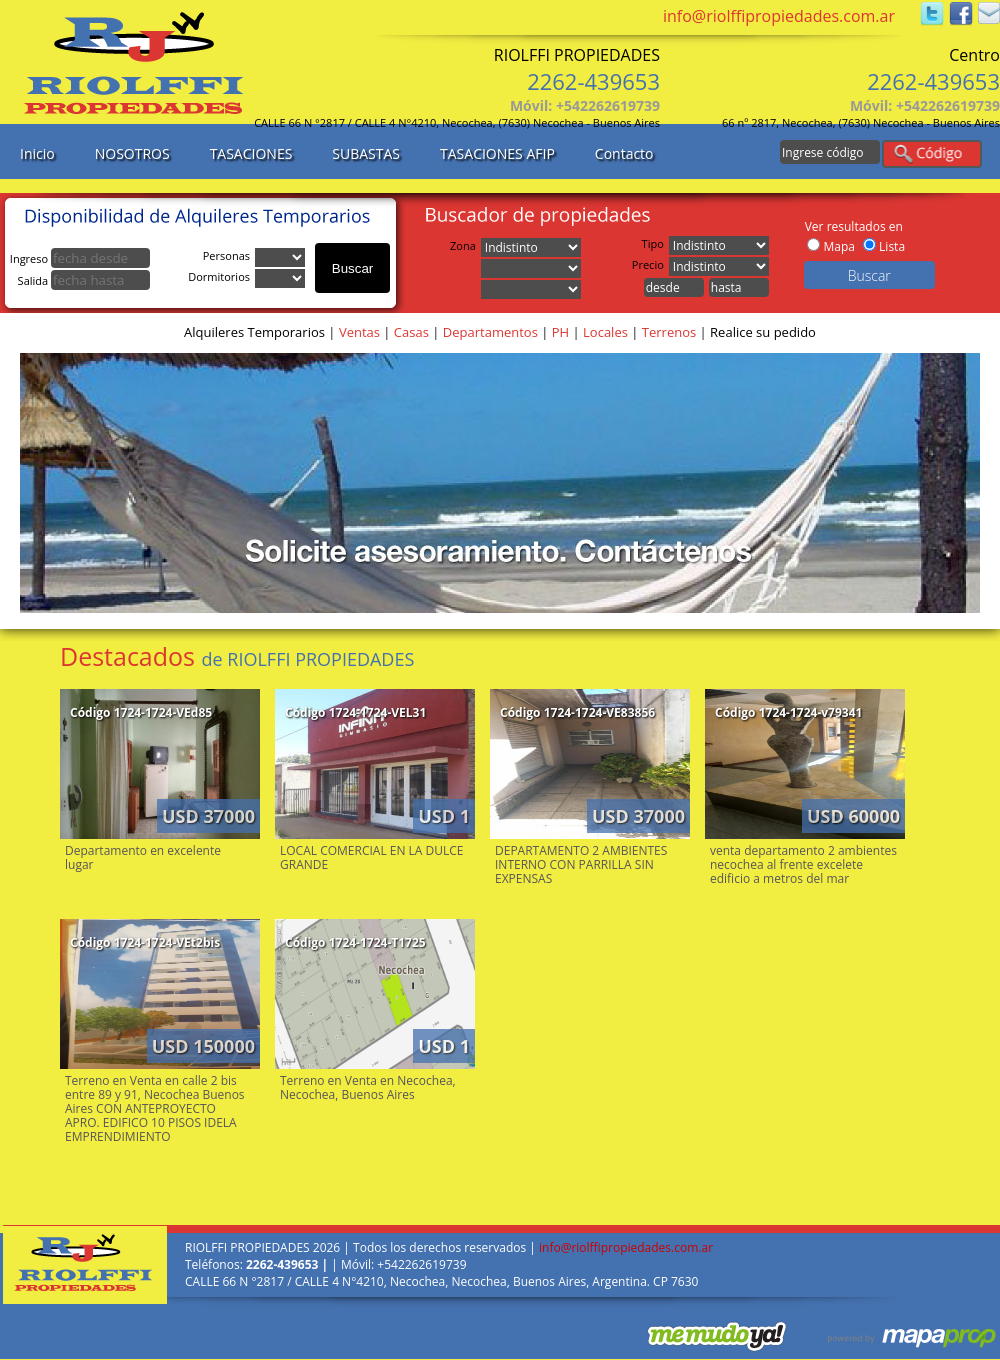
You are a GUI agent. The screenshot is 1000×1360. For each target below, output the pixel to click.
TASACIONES (251, 153)
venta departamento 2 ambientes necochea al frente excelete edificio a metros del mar (803, 864)
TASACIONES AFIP (497, 153)
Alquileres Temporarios (254, 332)
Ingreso (80, 258)
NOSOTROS (132, 153)
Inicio (37, 153)
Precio (650, 264)
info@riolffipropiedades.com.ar (779, 16)
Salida (84, 280)
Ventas (359, 332)
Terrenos (669, 332)
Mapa (838, 246)
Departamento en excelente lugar (143, 857)
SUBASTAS (366, 153)
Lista (892, 246)
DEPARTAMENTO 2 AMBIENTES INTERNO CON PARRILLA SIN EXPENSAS (581, 864)
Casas (411, 332)
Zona (465, 245)
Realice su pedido (763, 332)
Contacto (624, 153)
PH (560, 332)
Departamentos (490, 332)
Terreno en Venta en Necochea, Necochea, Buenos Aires (368, 1087)
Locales (605, 332)
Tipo (655, 243)
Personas (229, 255)
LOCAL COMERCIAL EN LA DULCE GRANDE (372, 857)
